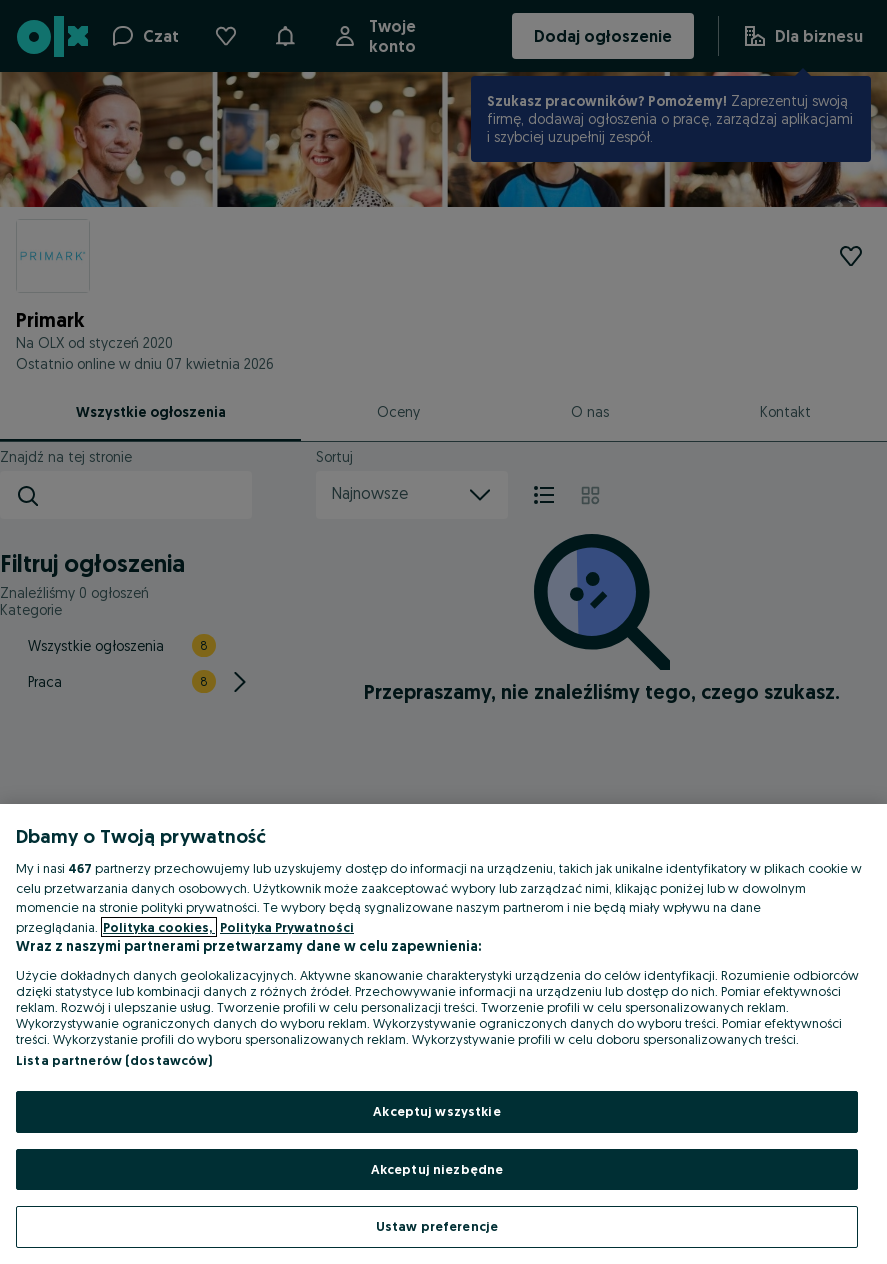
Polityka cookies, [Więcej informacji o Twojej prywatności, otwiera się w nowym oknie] (159, 927)
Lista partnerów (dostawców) (114, 1060)
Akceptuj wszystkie (436, 1111)
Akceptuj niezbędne (437, 1169)
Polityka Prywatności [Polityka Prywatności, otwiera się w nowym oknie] (287, 927)
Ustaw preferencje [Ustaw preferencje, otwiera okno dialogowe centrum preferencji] (437, 1226)
